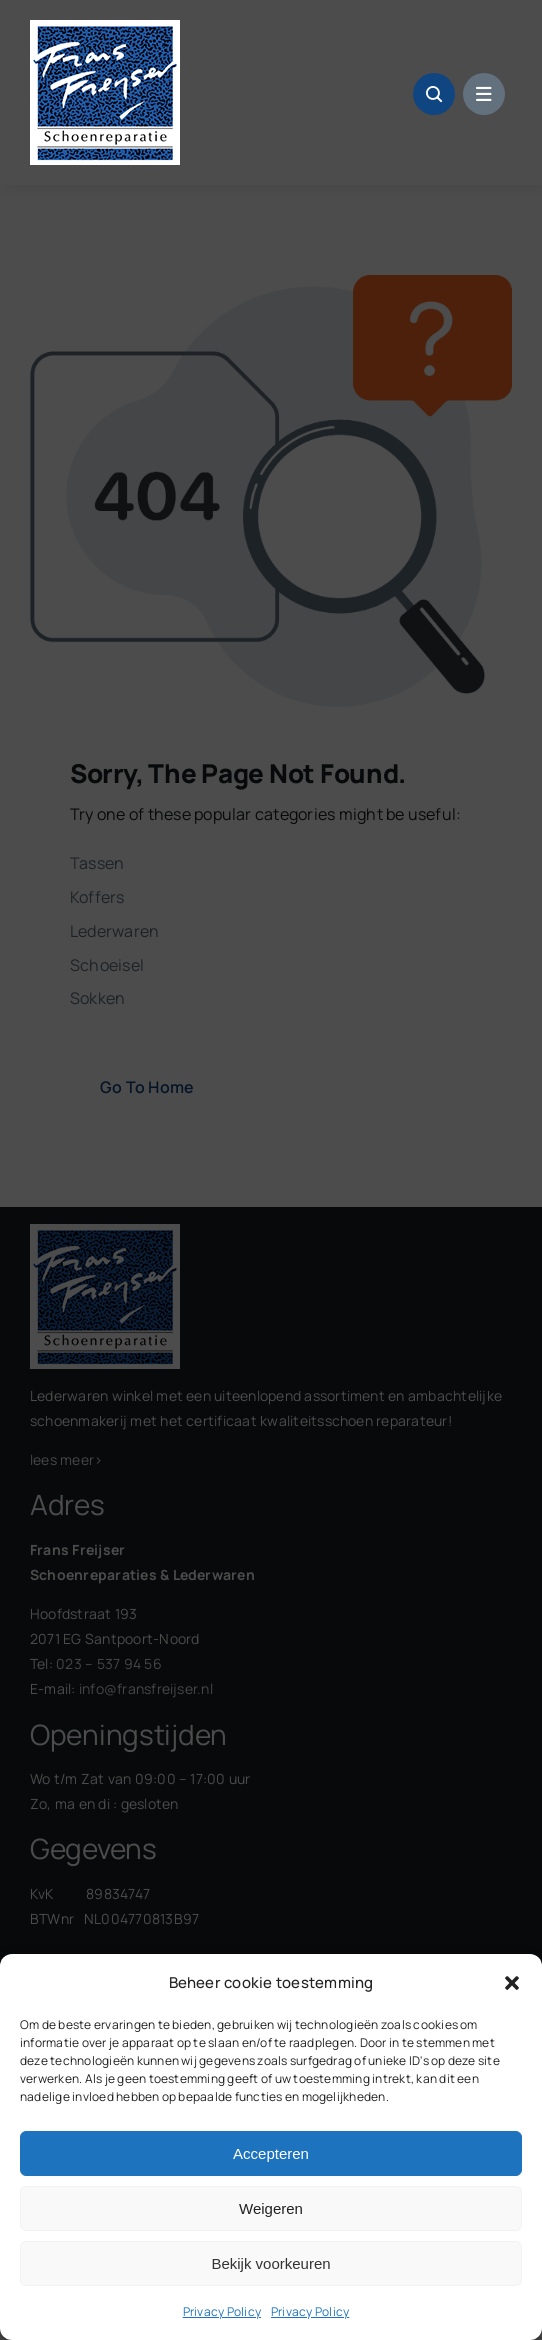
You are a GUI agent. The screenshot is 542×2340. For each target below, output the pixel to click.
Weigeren (271, 2208)
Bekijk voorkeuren (270, 2263)
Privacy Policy (222, 2311)
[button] (512, 1983)
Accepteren (271, 2153)
